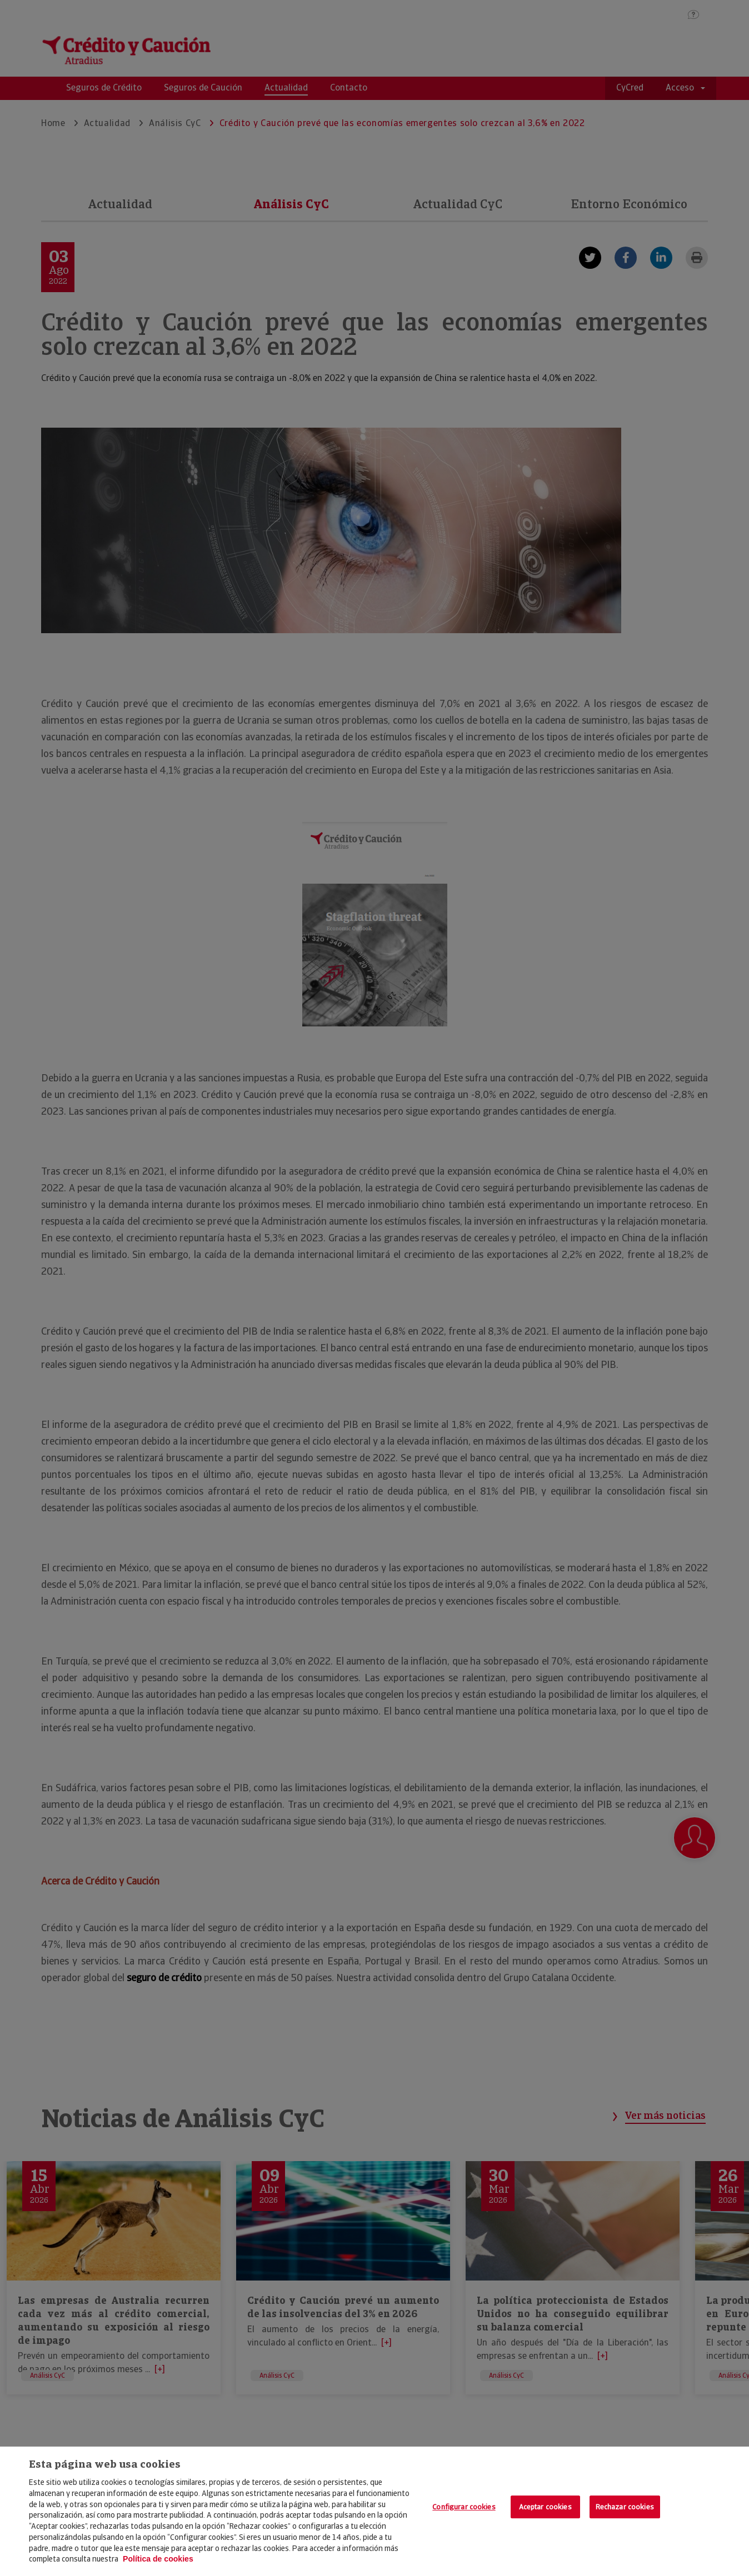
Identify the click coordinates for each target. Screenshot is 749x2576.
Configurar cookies (463, 2507)
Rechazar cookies (625, 2507)
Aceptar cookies (545, 2507)
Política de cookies (158, 2558)
